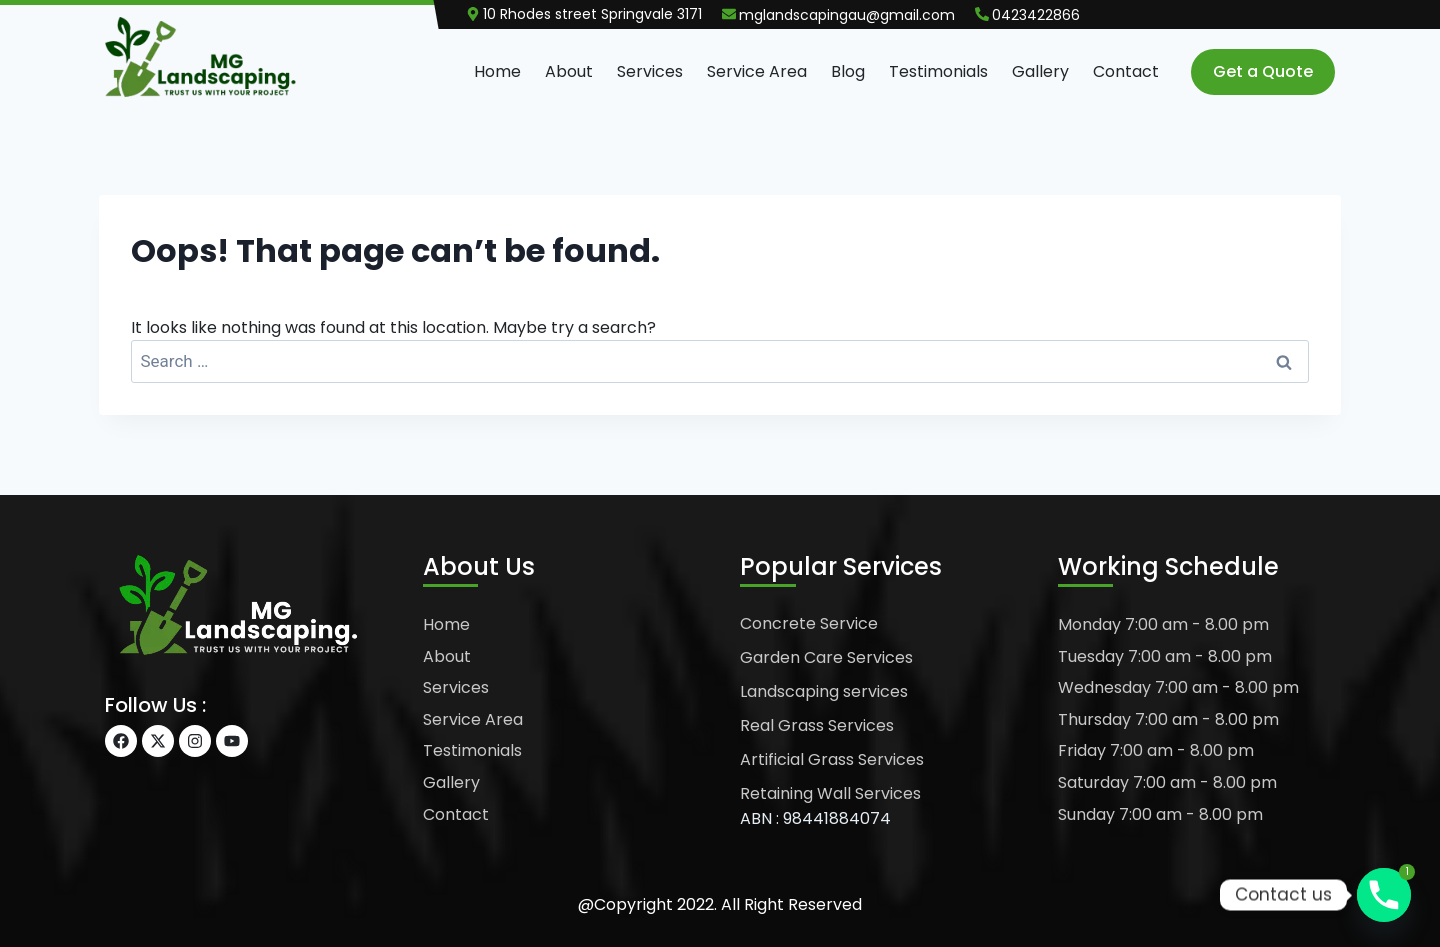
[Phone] (1384, 895)
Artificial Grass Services (832, 759)
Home (497, 71)
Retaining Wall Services (830, 793)
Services (650, 71)
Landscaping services (824, 691)
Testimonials (938, 71)
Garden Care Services (826, 657)
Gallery (1040, 71)
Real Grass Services (817, 725)
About (569, 71)
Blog (848, 71)
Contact (1126, 71)
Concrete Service (809, 623)
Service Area (757, 71)
